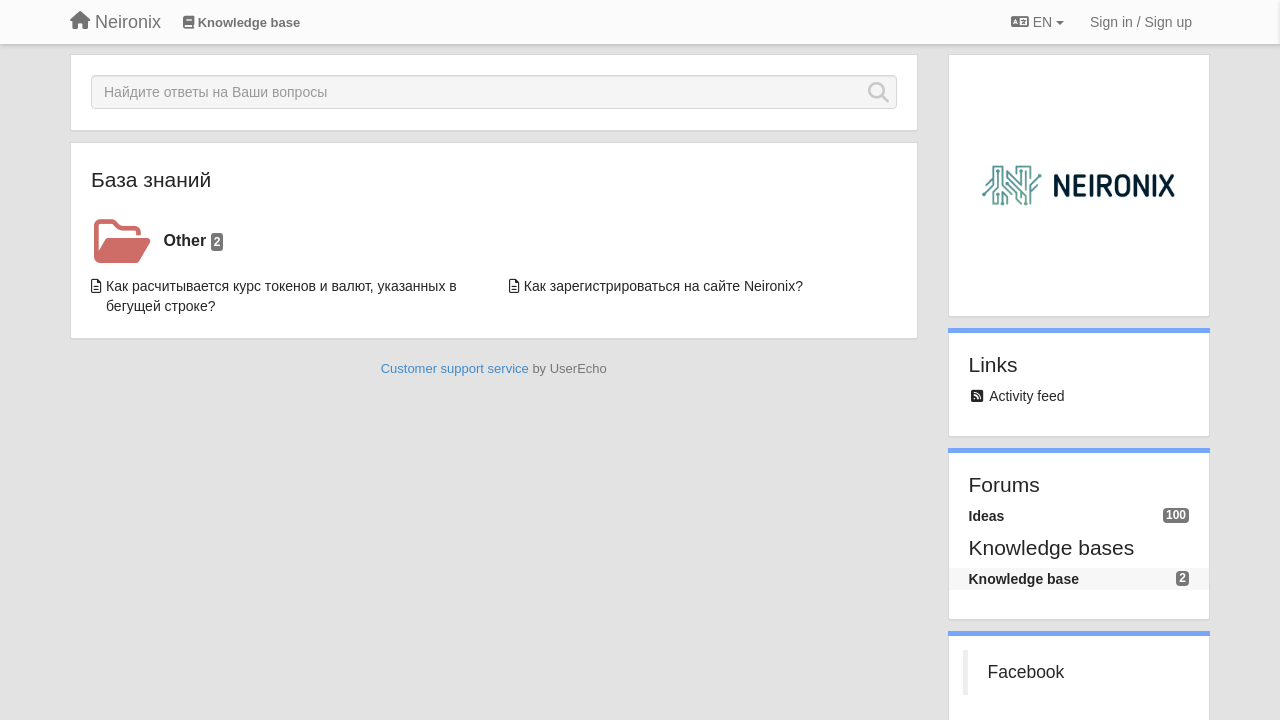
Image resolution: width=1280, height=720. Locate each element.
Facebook (1026, 672)
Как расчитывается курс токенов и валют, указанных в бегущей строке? (281, 296)
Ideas (987, 516)
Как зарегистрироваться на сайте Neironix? (663, 286)
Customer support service (455, 368)
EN (1037, 22)
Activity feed (1026, 396)
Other (194, 241)
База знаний (151, 179)
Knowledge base (1024, 579)
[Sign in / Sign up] (1141, 22)
